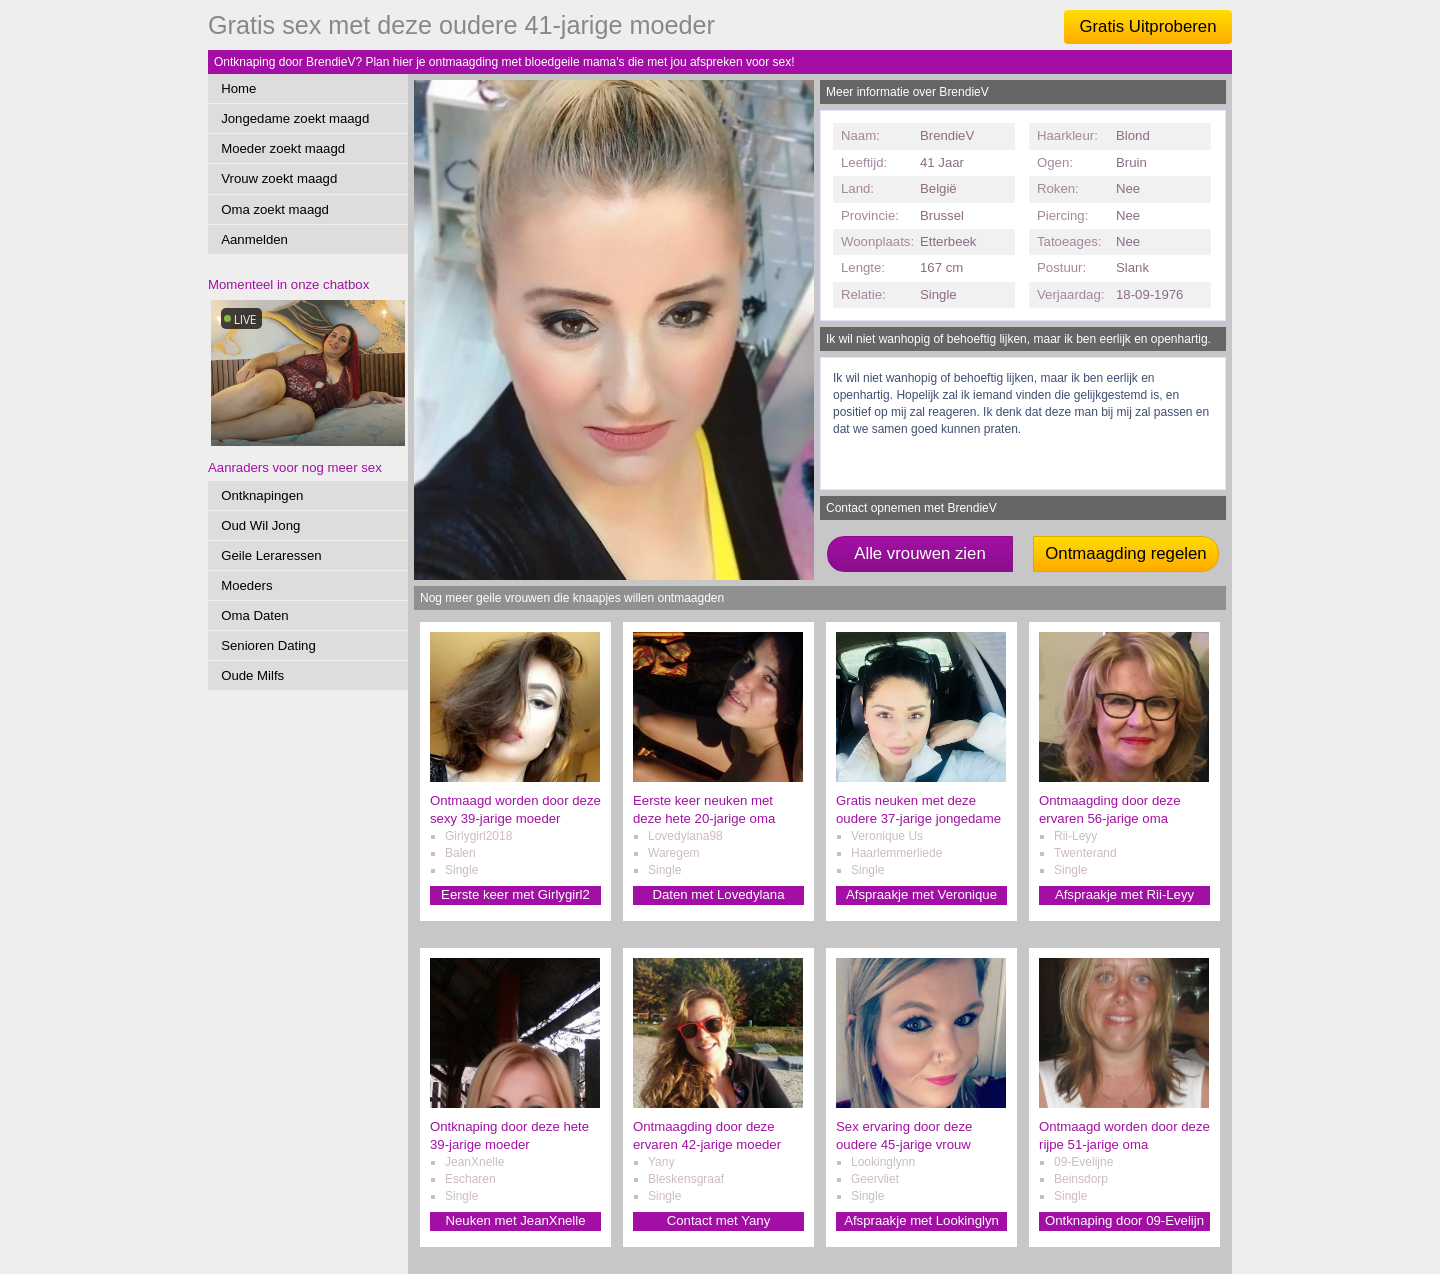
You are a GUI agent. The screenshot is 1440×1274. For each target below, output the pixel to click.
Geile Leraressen (271, 555)
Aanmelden (254, 239)
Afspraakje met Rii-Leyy (1124, 894)
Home (238, 88)
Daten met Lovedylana (719, 894)
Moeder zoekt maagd (283, 148)
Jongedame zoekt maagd (295, 118)
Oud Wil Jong (260, 525)
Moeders (246, 585)
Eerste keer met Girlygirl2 (515, 894)
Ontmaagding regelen (1125, 553)
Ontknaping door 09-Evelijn (1124, 1220)
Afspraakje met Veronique (921, 894)
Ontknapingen (262, 495)
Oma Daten (254, 615)
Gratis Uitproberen (1147, 26)
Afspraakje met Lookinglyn (921, 1220)
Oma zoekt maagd (275, 209)
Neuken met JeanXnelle (515, 1220)
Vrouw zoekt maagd (279, 178)
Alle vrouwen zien (920, 553)
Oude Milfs (252, 675)
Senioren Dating (268, 645)
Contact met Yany (719, 1220)
